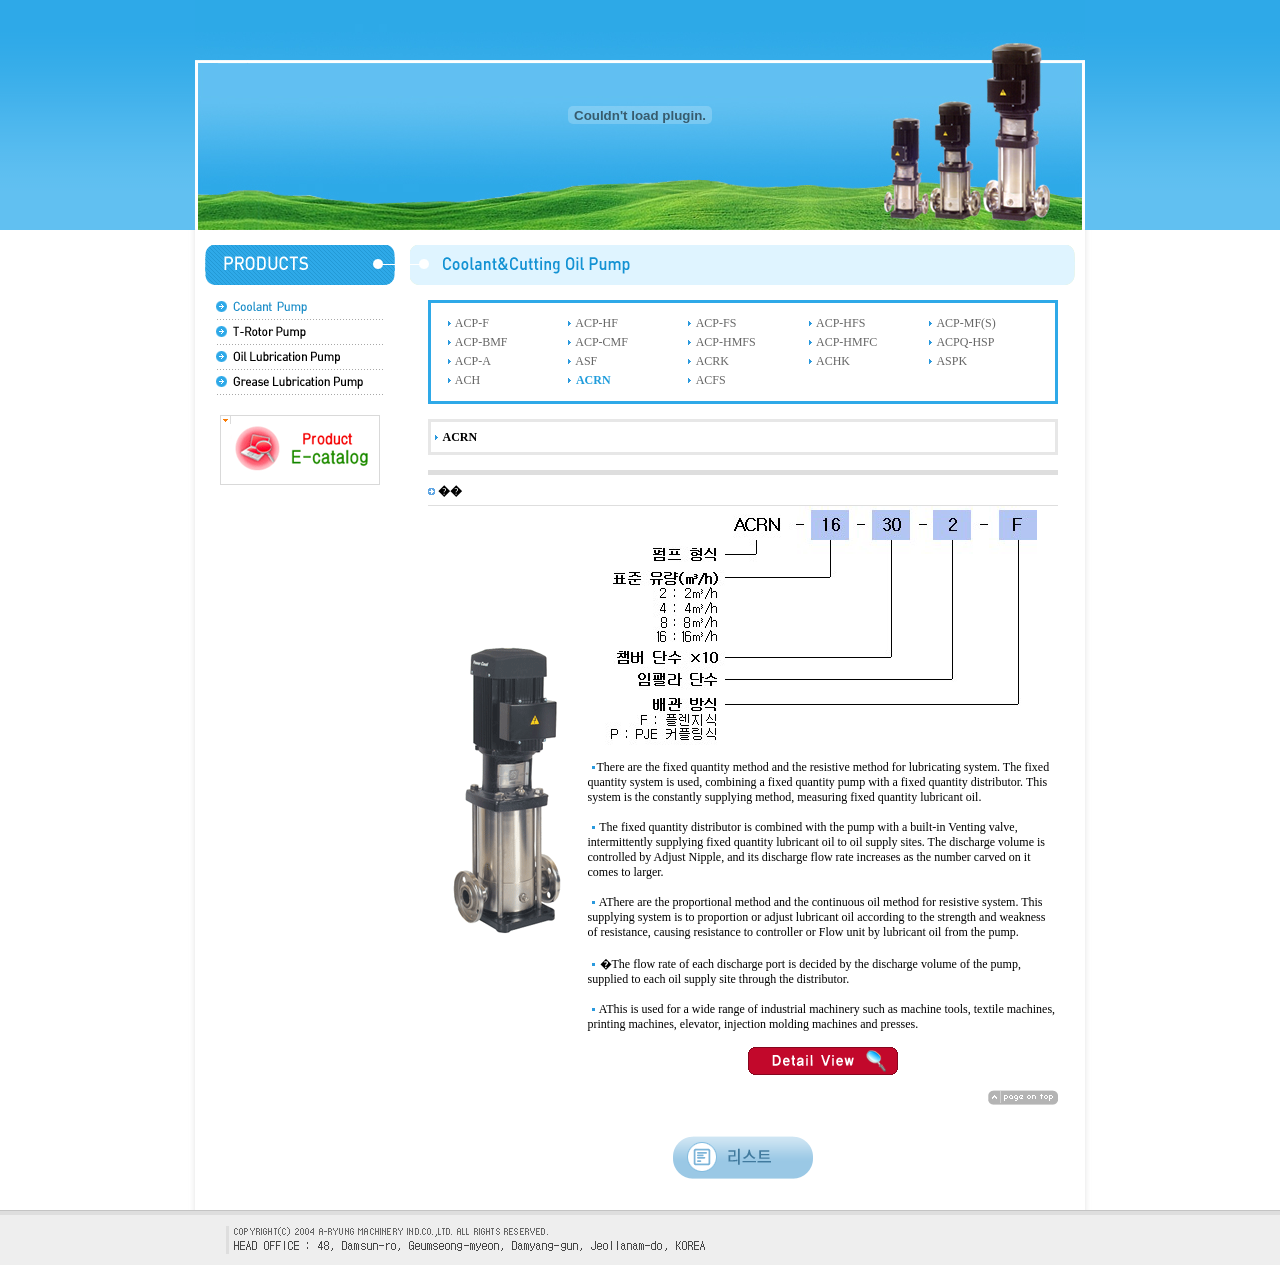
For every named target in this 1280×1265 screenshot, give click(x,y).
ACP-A (473, 361)
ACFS (711, 380)
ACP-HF (596, 323)
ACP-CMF (601, 342)
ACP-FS (716, 323)
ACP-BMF (481, 342)
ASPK (951, 361)
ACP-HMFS (726, 342)
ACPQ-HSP (965, 342)
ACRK (712, 361)
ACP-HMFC (846, 342)
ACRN (593, 380)
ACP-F (472, 323)
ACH (467, 380)
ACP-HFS (840, 323)
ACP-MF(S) (965, 323)
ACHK (833, 361)
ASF (586, 361)
